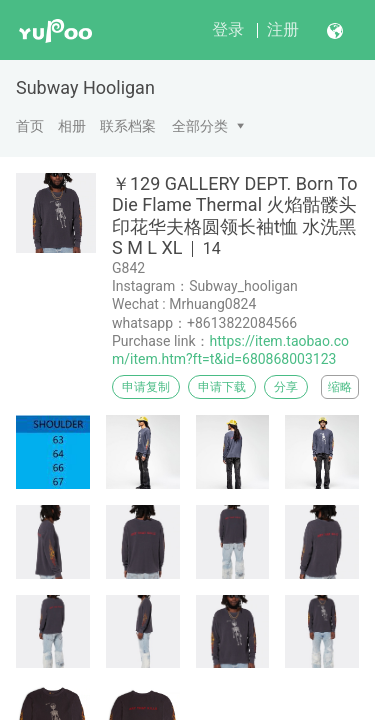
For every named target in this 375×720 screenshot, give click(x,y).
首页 (30, 126)
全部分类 (200, 126)
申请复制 (146, 387)
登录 (228, 29)
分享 (286, 387)
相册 (72, 126)
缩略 (340, 387)
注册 (283, 29)
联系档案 (128, 126)
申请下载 (222, 387)
